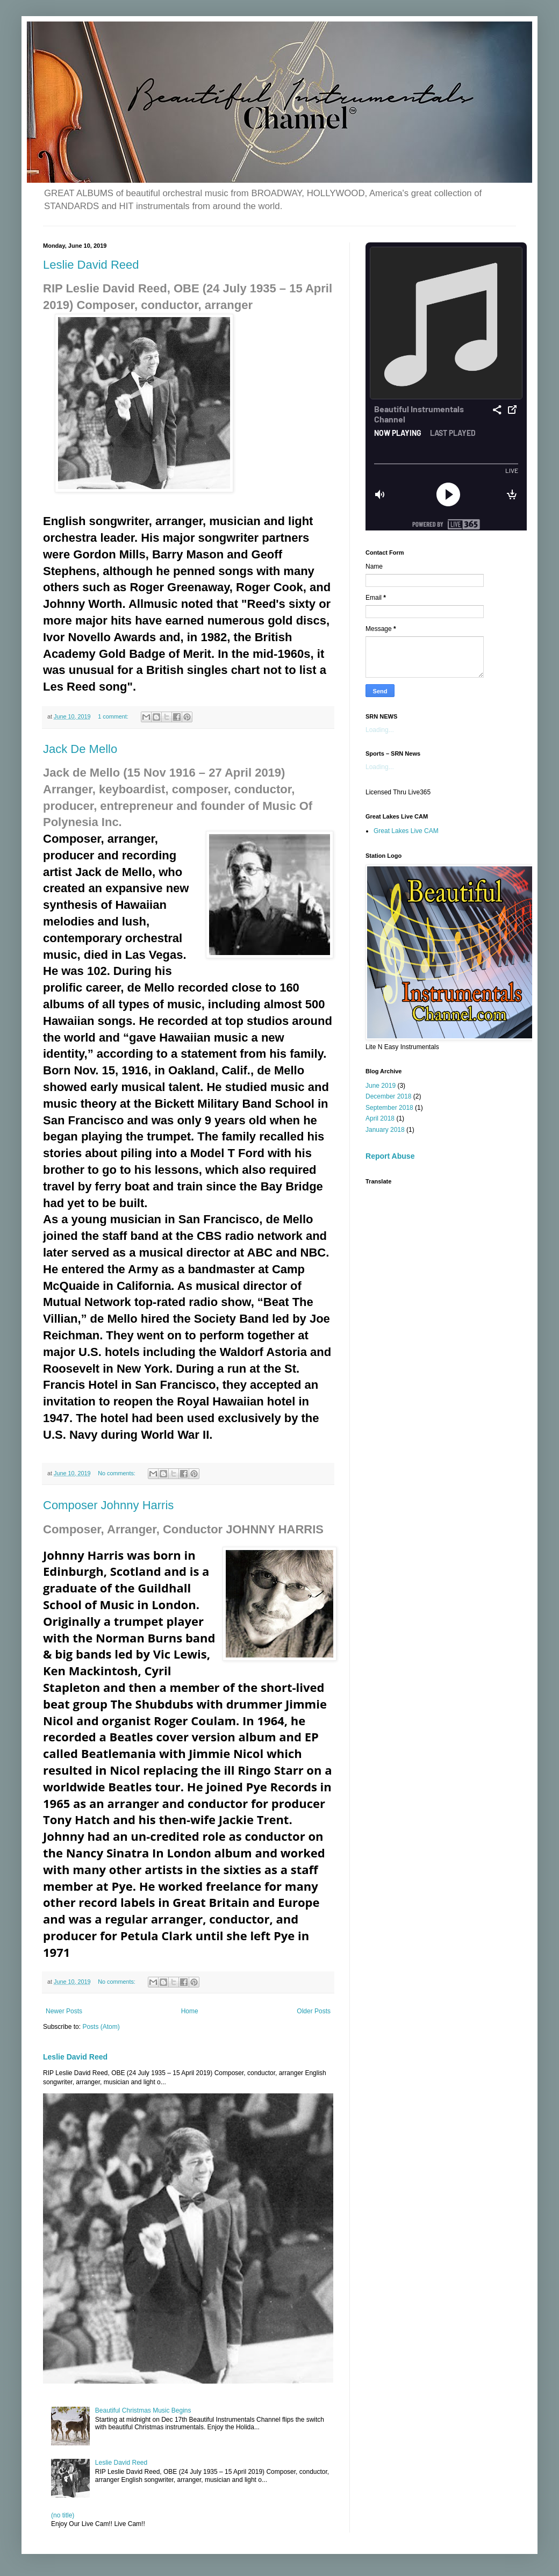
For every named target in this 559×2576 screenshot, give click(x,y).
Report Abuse (390, 1156)
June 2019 (381, 1085)
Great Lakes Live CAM (406, 831)
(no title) (62, 2515)
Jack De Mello (80, 749)
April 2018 (380, 1118)
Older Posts (314, 2011)
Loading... (380, 730)
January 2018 (385, 1129)
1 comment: (114, 716)
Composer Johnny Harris (108, 1505)
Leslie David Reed (91, 264)
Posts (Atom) (100, 2026)
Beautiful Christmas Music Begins (143, 2410)
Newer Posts (64, 2011)
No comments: (117, 1473)
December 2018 (388, 1096)
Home (189, 2011)
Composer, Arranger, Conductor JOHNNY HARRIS (183, 1529)
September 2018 (389, 1107)
